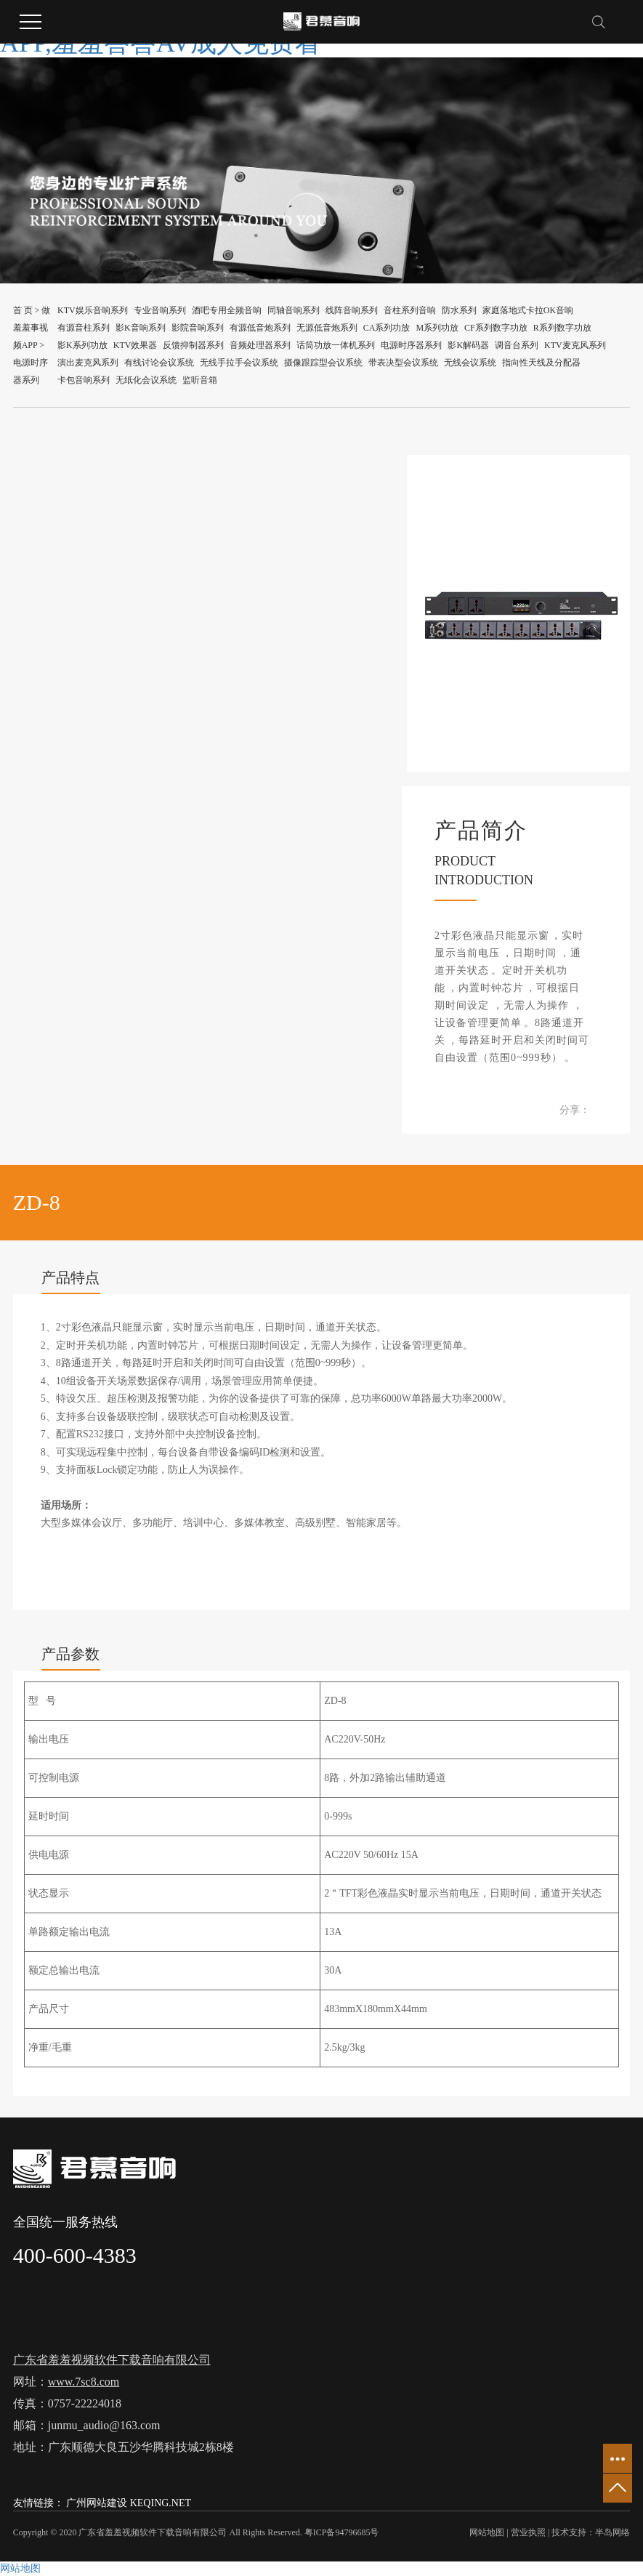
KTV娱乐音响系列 (92, 310)
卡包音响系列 (83, 380)
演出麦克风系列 (87, 363)
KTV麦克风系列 (575, 345)
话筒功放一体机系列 (335, 345)
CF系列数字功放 (495, 328)
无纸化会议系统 (146, 380)
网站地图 (486, 2532)
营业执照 (528, 2532)
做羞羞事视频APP (32, 327)
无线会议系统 (470, 363)
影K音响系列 (141, 328)
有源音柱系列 (83, 328)
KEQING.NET (160, 2503)
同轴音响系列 (293, 310)
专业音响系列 (160, 310)
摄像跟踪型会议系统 (323, 363)
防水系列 (459, 310)
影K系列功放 (82, 345)
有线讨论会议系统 (159, 363)
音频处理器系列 (260, 345)
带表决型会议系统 (403, 363)
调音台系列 (516, 345)
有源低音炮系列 (260, 328)
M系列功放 (437, 328)
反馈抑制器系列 (193, 345)
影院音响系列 (197, 328)
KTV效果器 (135, 345)
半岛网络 (612, 2532)
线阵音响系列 (351, 310)
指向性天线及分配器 (541, 363)
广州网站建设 (96, 2503)
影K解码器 (468, 345)
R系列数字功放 (562, 328)
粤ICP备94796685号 (341, 2532)
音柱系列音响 (410, 310)
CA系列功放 (387, 328)
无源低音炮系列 (326, 328)
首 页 (23, 310)
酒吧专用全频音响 (227, 310)
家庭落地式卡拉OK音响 (527, 310)
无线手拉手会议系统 (239, 363)
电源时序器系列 (411, 345)
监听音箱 (199, 380)
